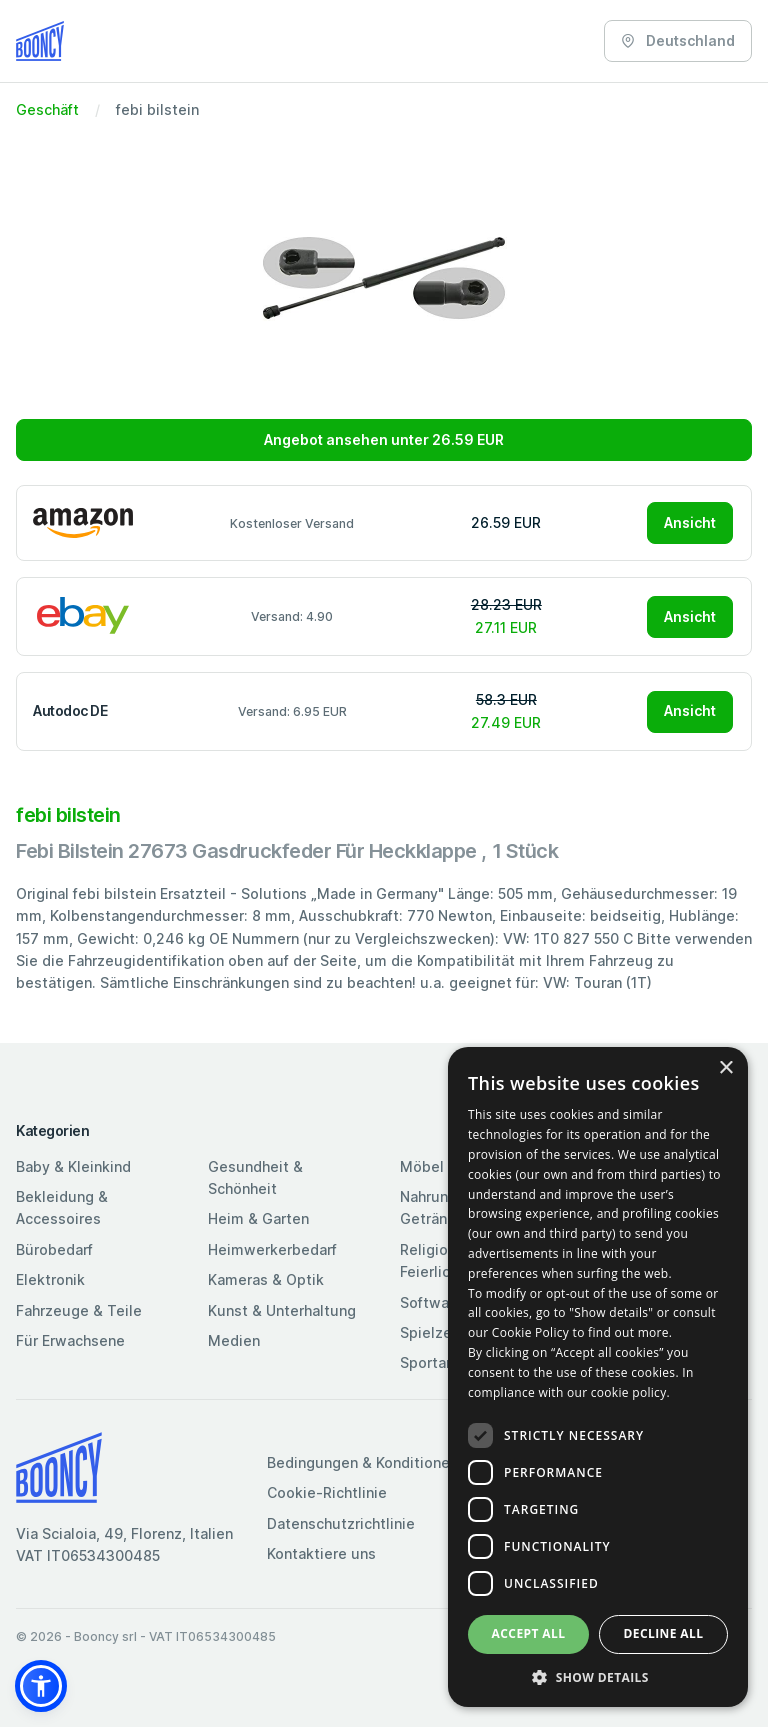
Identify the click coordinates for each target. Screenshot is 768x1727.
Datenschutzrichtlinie (341, 1523)
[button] (41, 1686)
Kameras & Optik (266, 1279)
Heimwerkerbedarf (272, 1249)
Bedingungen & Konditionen (362, 1462)
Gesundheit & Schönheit (255, 1177)
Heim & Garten (258, 1218)
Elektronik (50, 1279)
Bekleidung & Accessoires (62, 1207)
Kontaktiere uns (321, 1553)
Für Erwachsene (70, 1340)
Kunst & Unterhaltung (282, 1310)
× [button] (725, 1068)
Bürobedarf (54, 1249)
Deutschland (678, 40)
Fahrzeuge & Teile (79, 1310)
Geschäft (47, 109)
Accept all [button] (529, 1633)
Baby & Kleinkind (73, 1166)
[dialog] (598, 1377)
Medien (234, 1340)
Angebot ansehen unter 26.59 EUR (384, 439)
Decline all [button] (664, 1633)
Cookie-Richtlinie (327, 1492)
